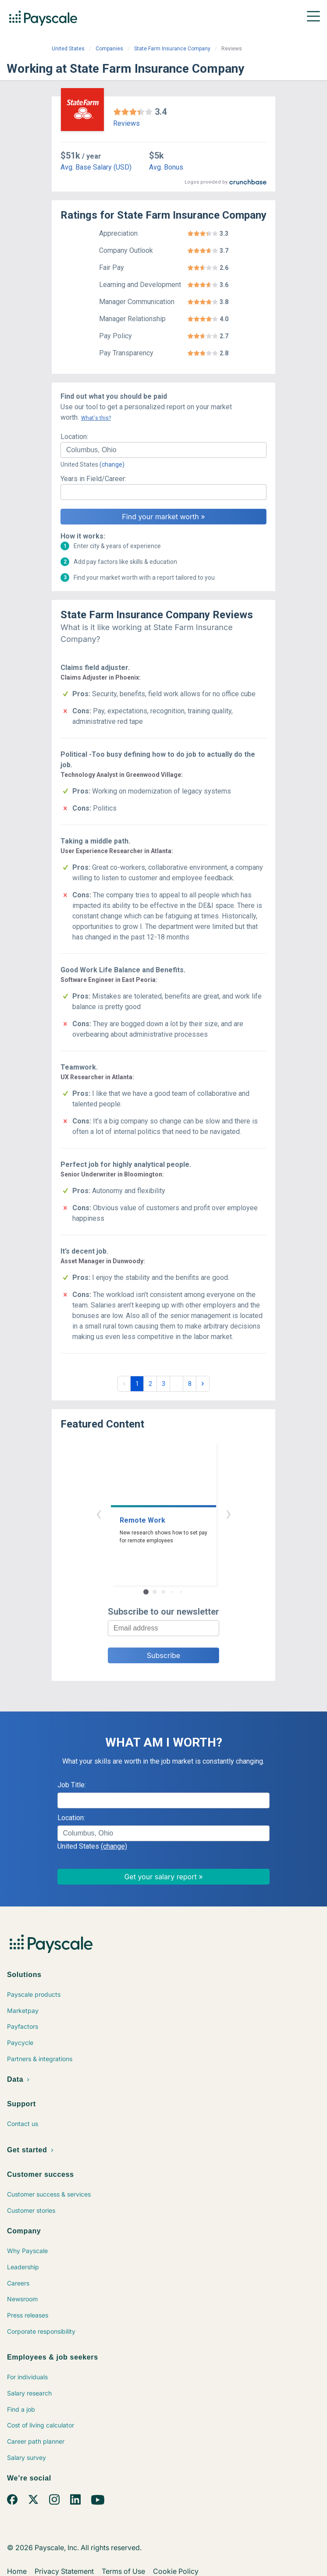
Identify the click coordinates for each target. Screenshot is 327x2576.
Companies (109, 49)
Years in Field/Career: (93, 479)
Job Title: (71, 1785)
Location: (74, 436)
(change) (112, 464)
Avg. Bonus (166, 167)
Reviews (126, 123)
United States (68, 49)
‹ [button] (99, 1513)
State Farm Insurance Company (172, 49)
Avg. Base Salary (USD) (96, 167)
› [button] (228, 1513)
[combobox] (163, 450)
